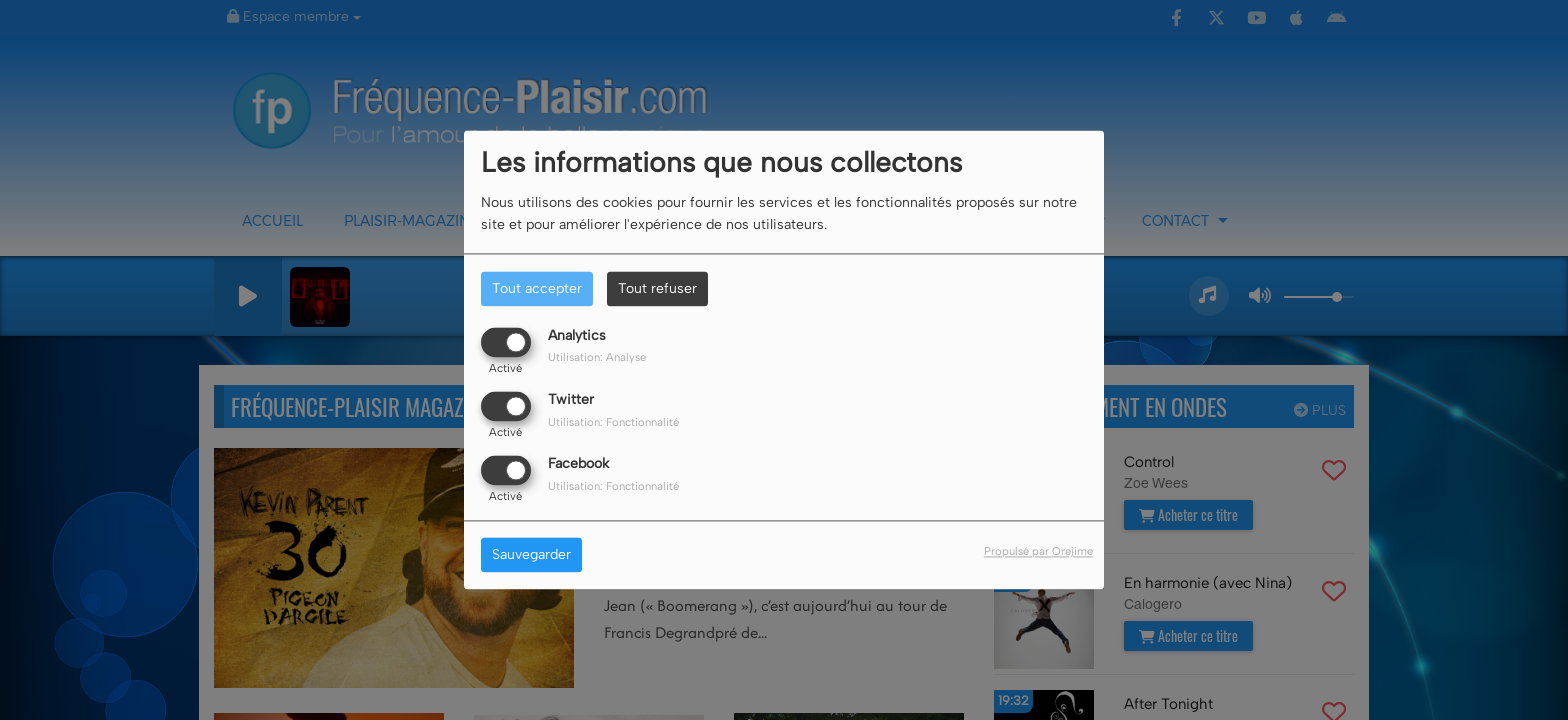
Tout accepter (537, 288)
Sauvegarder (531, 555)
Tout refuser (657, 288)
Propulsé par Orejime (1038, 552)
